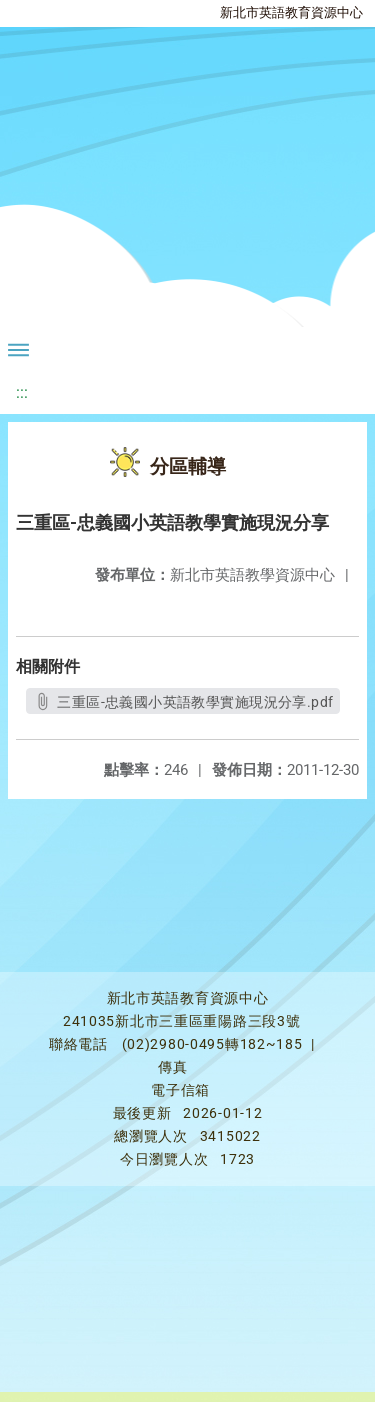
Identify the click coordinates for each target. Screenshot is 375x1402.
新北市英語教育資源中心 (291, 12)
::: (22, 392)
